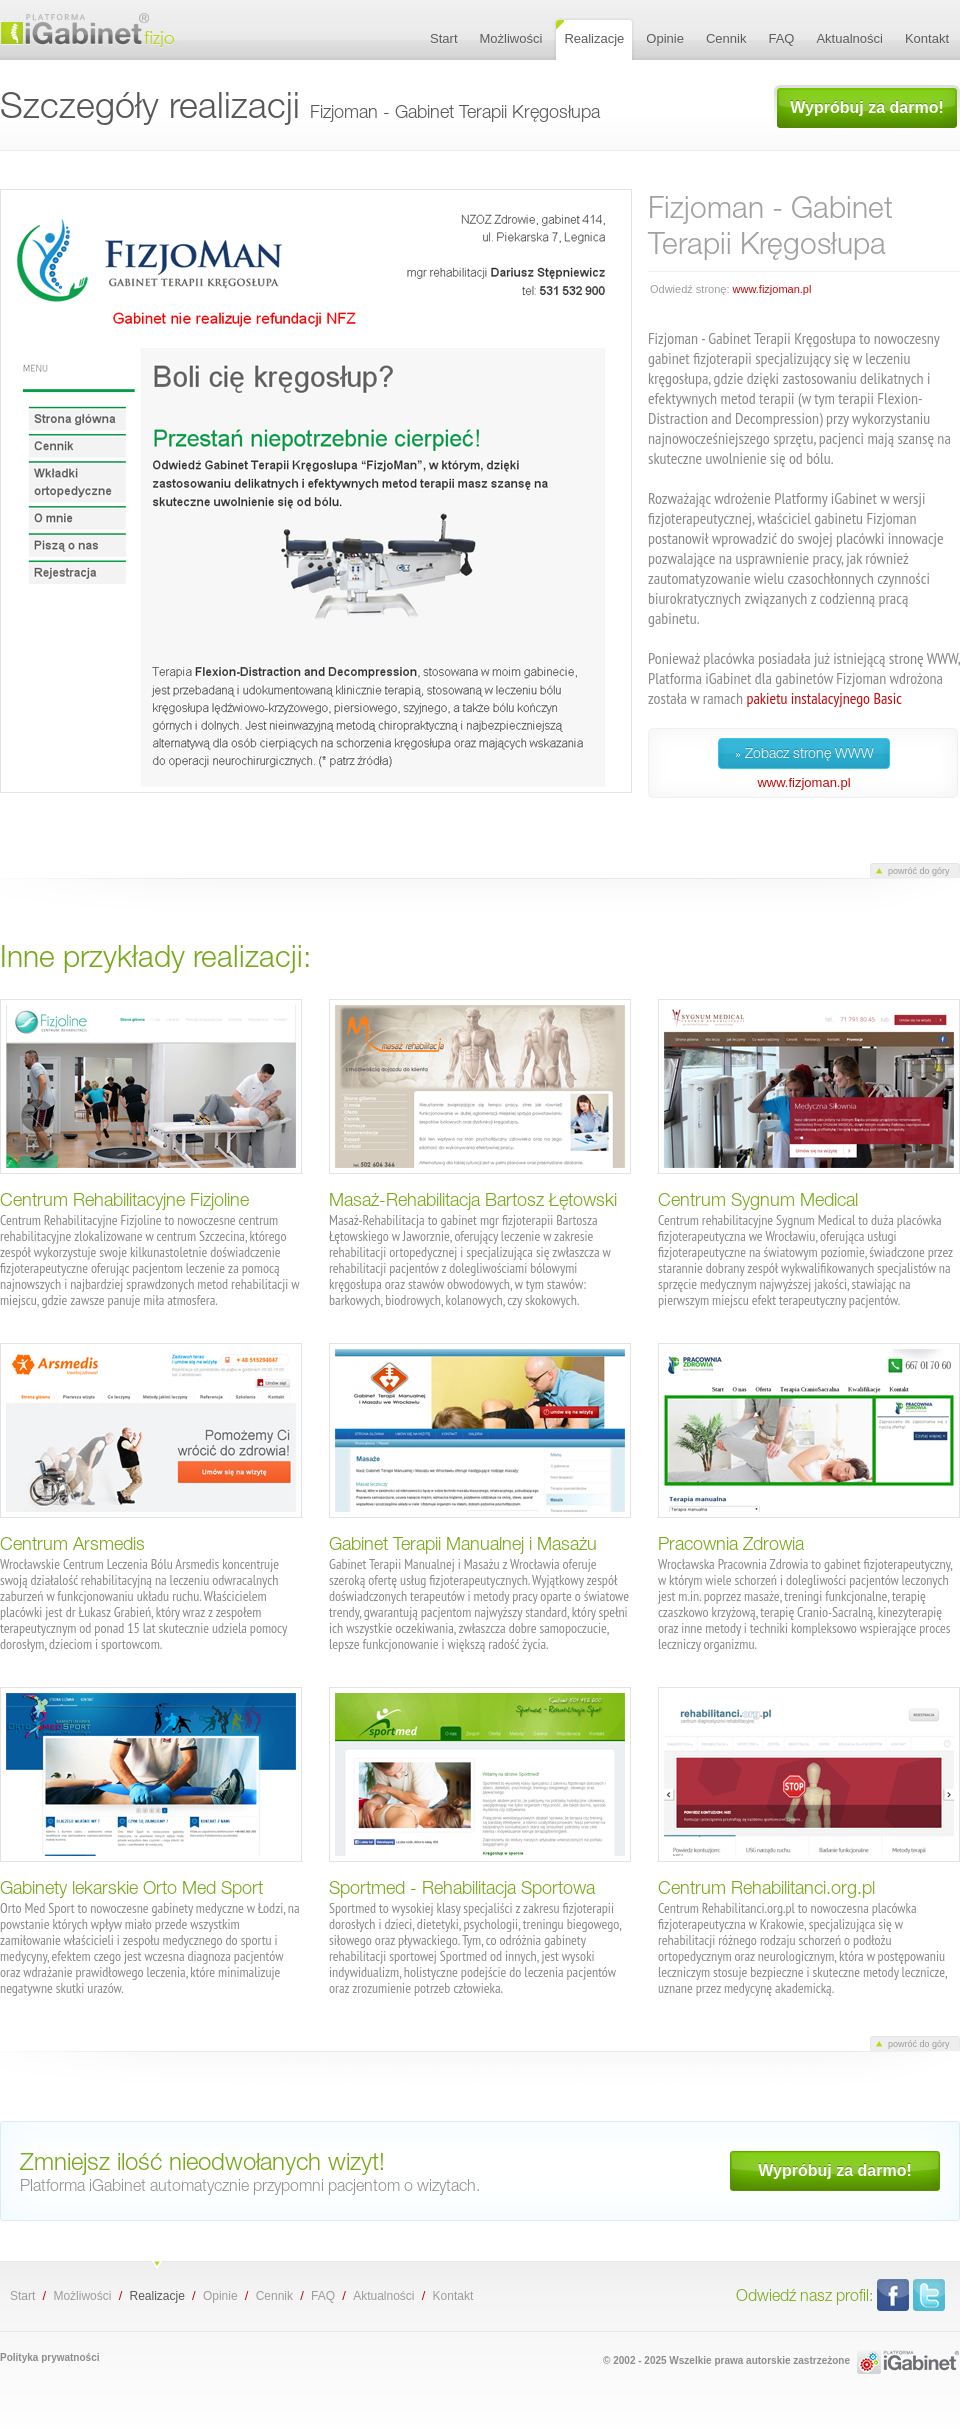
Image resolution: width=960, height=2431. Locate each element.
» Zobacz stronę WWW (804, 753)
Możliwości (82, 2296)
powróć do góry (919, 871)
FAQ (323, 2296)
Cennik (274, 2296)
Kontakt (453, 2296)
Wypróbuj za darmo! (867, 107)
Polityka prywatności (49, 2357)
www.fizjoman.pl (772, 289)
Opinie (220, 2296)
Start (22, 2296)
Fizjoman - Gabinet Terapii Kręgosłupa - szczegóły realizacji (120, 30)
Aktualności (383, 2296)
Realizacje (156, 2296)
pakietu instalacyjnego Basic (823, 698)
